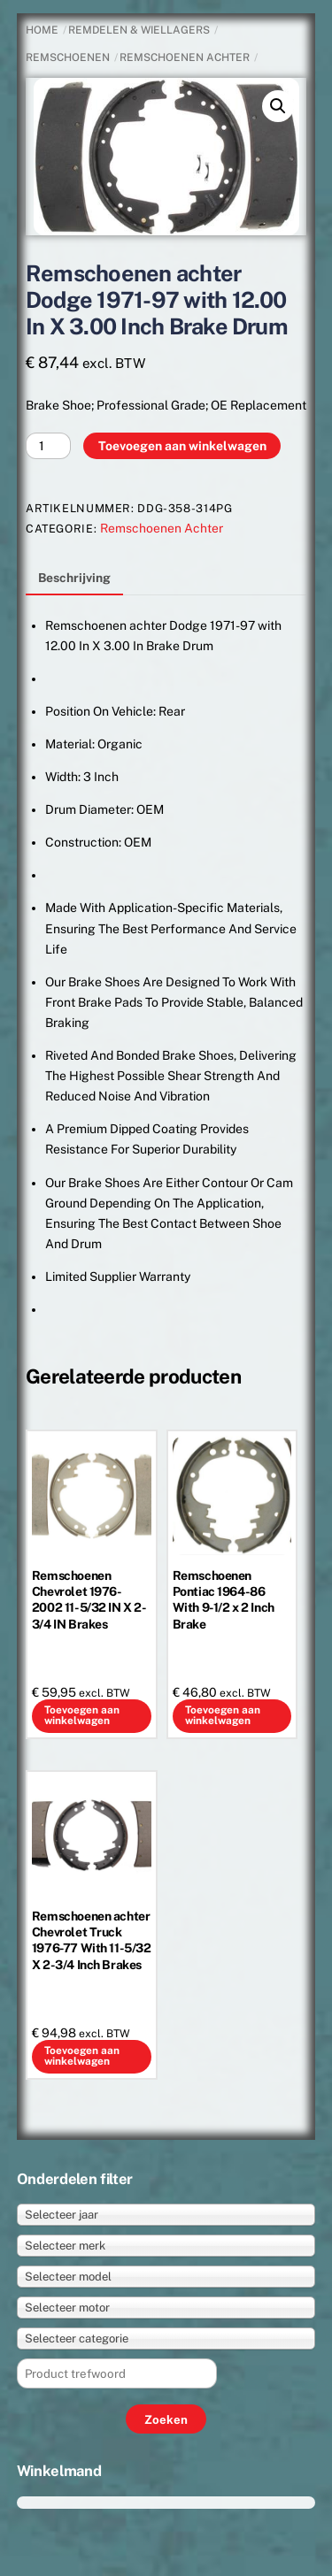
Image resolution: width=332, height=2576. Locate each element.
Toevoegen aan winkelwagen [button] (82, 1715)
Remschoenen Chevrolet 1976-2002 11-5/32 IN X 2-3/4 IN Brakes (89, 1599)
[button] (278, 106)
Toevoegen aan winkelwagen (182, 446)
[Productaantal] (48, 446)
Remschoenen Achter (185, 57)
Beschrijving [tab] (74, 578)
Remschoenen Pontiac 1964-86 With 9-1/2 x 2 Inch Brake (223, 1599)
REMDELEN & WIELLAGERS (139, 30)
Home (42, 30)
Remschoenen (68, 57)
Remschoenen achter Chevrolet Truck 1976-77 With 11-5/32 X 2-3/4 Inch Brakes (91, 1940)
